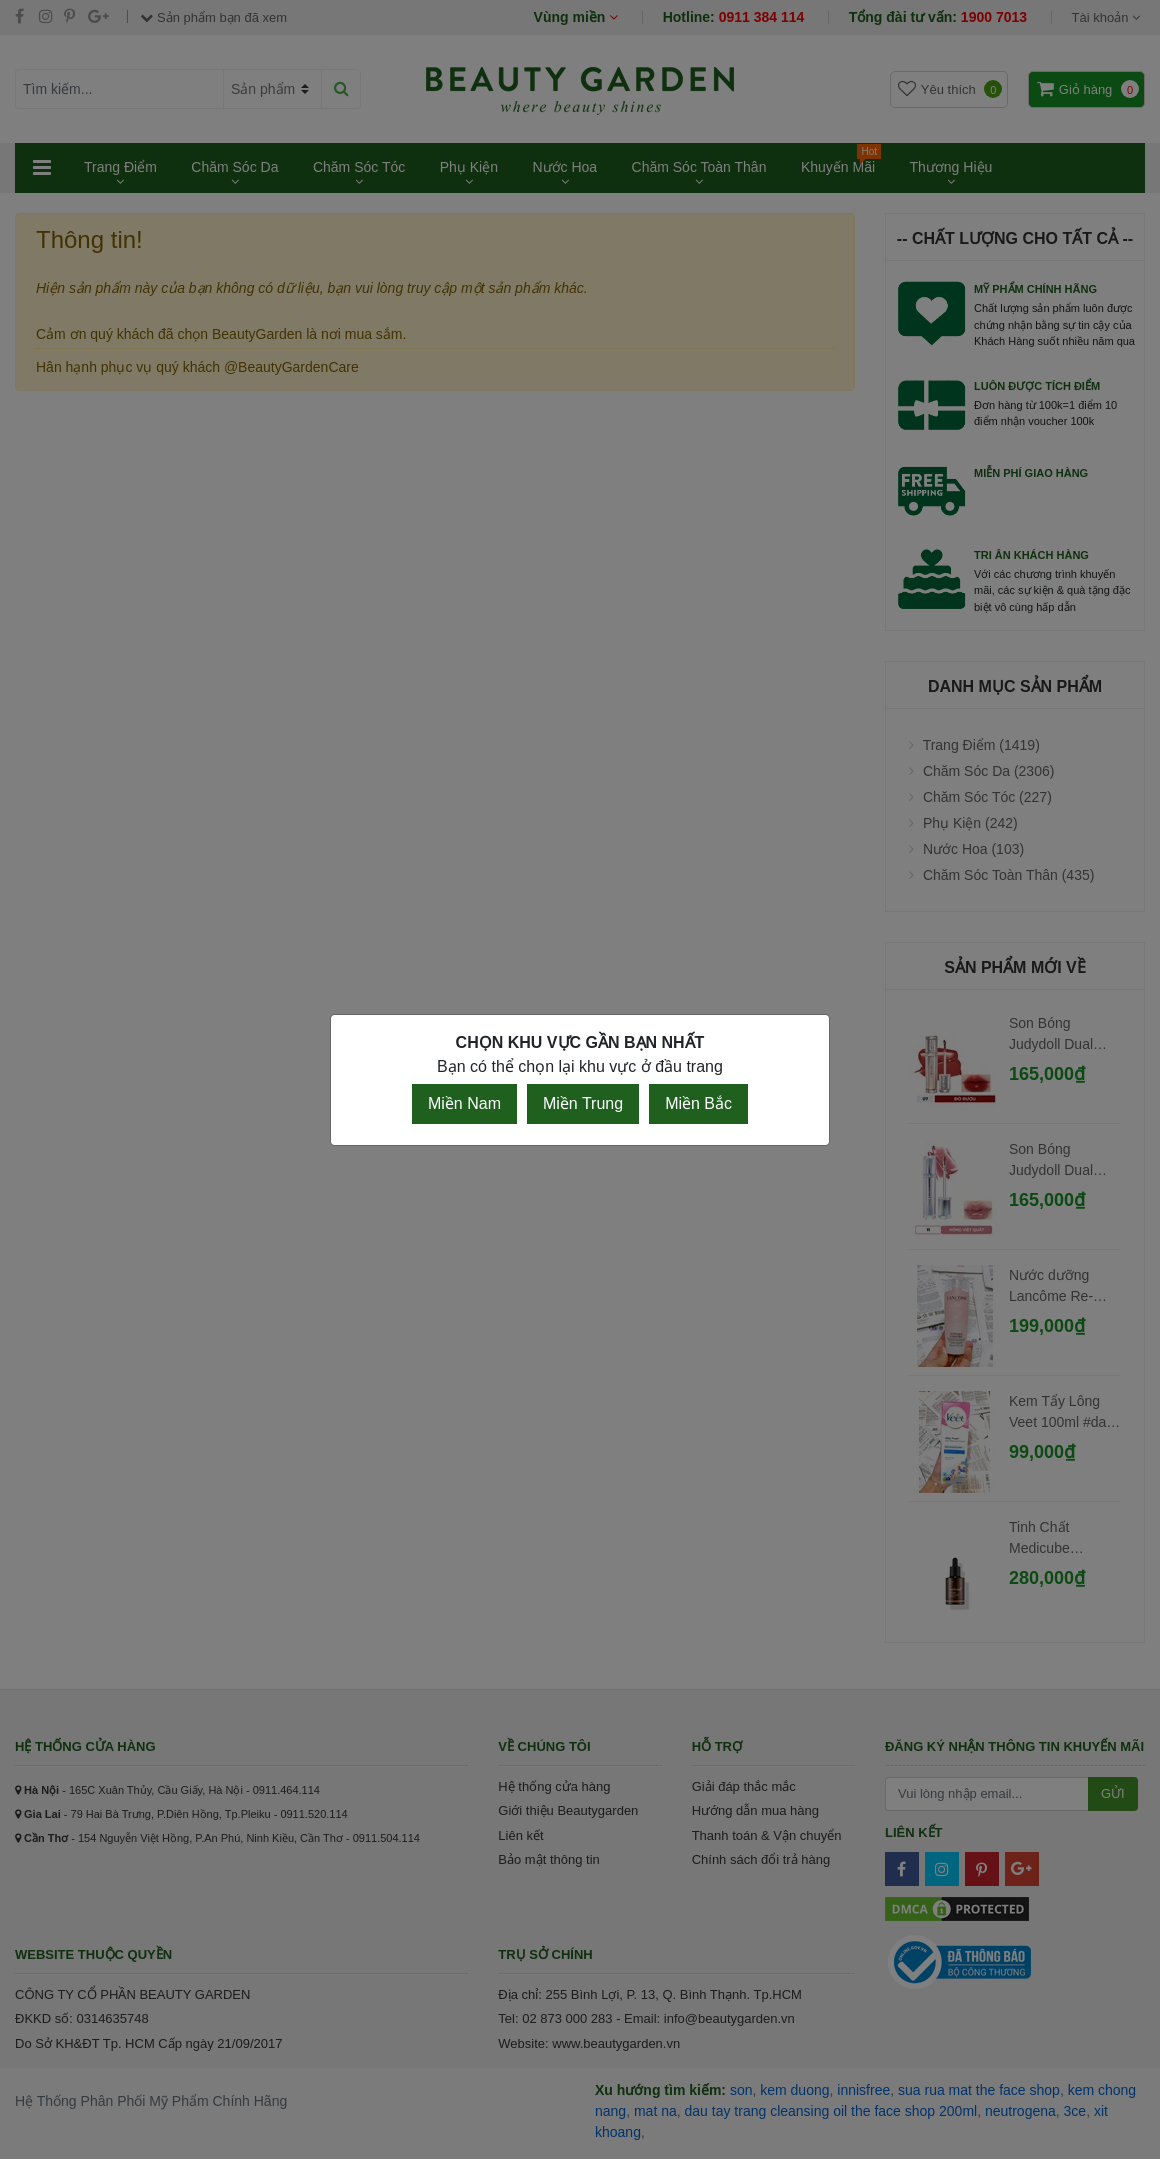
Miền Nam (464, 1103)
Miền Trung (583, 1103)
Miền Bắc (698, 1103)
